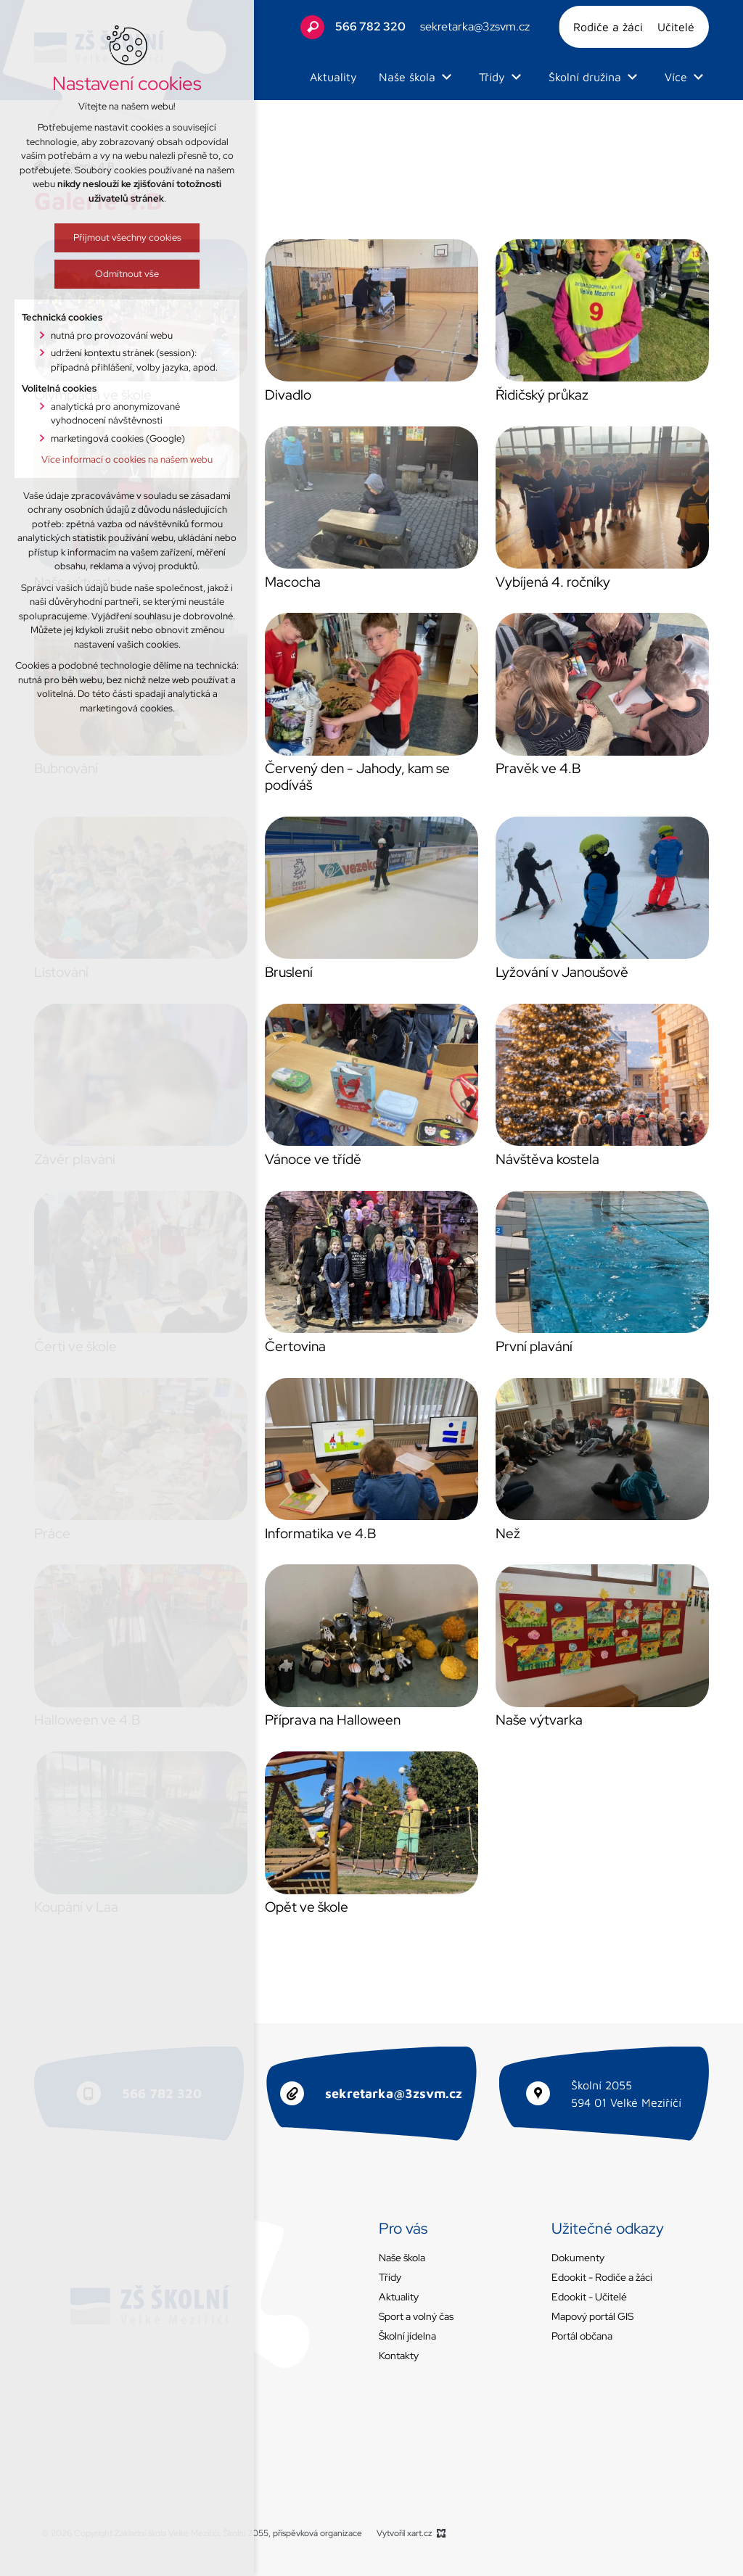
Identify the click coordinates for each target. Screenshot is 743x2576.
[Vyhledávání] (312, 27)
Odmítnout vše (79, 274)
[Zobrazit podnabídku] (446, 77)
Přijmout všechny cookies (79, 237)
